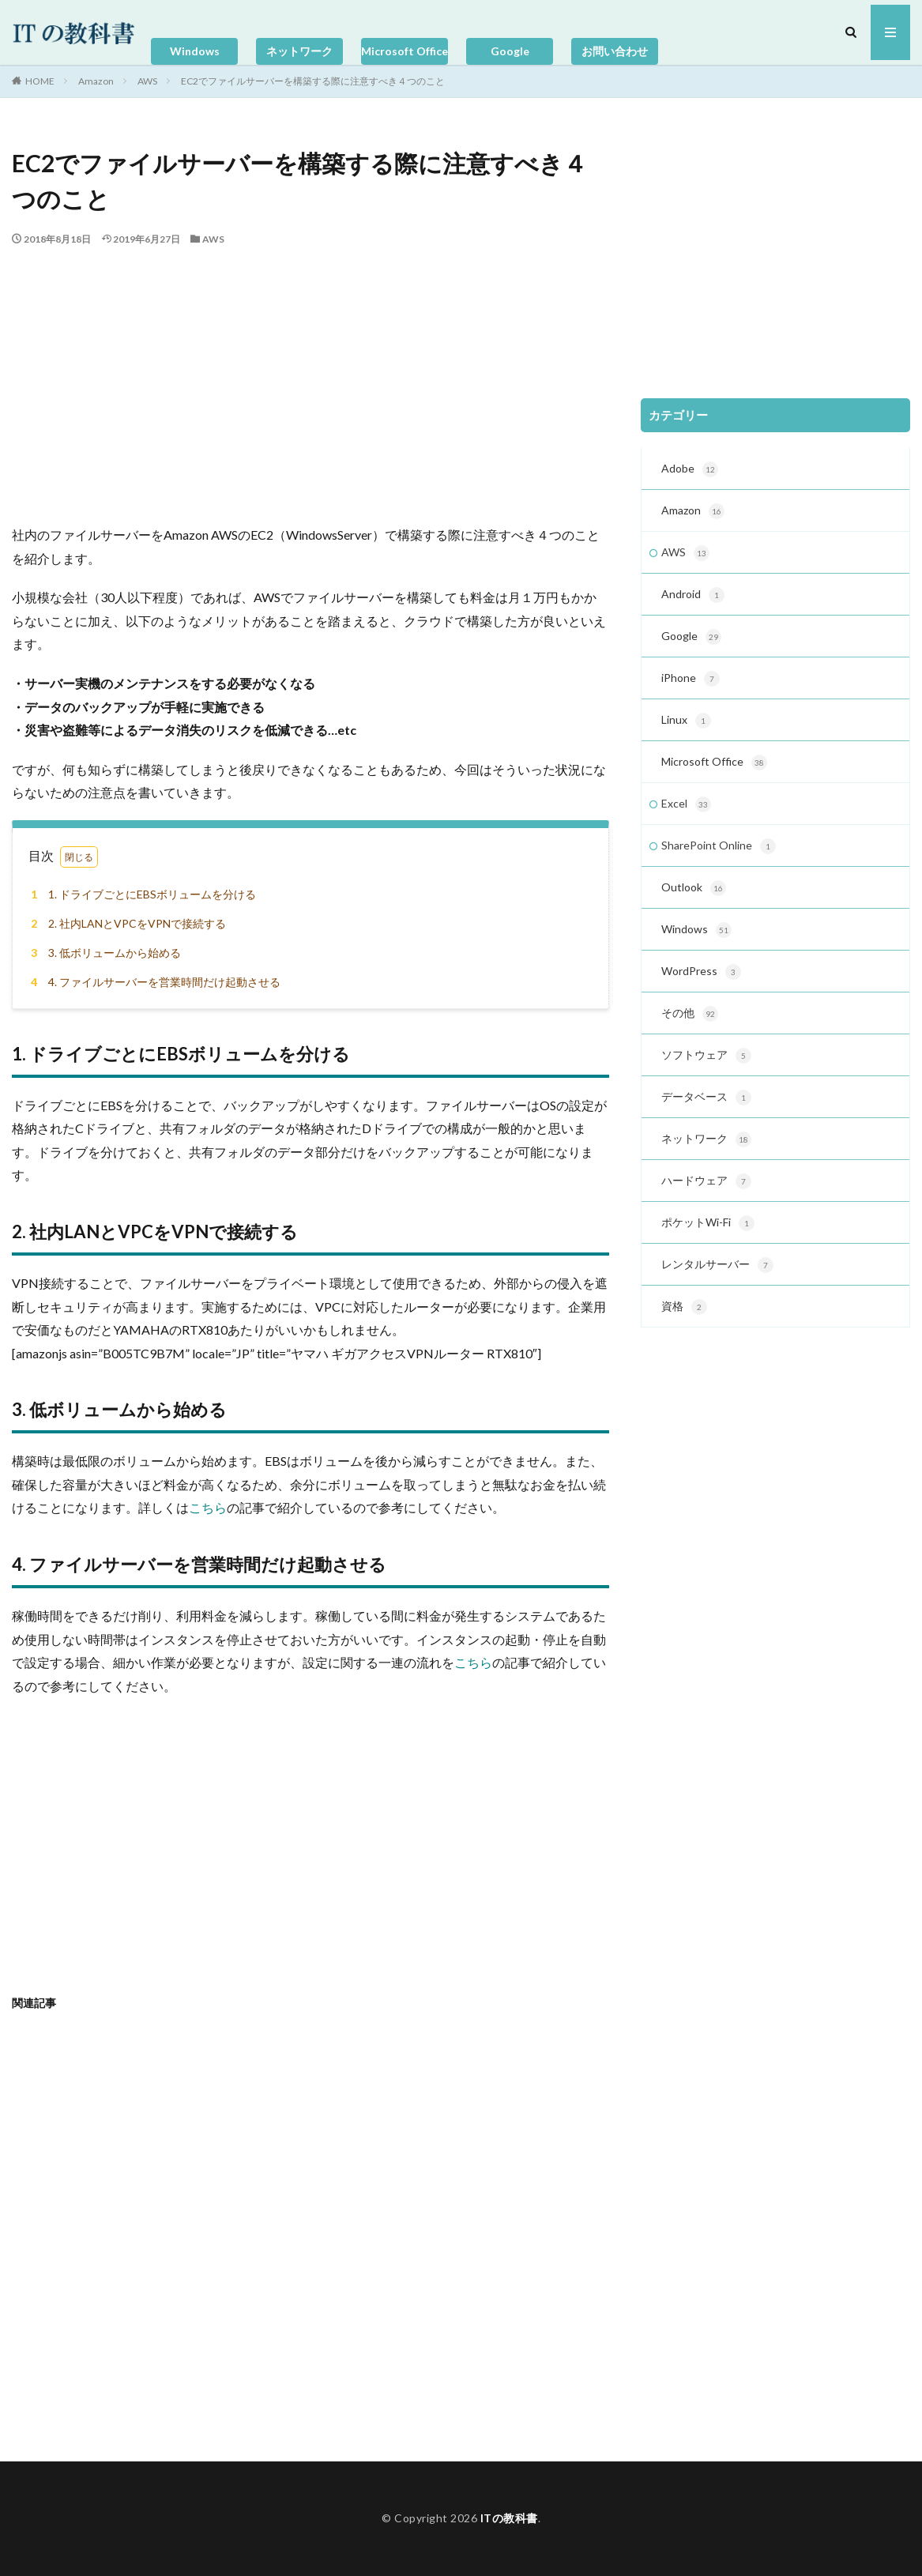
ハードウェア (706, 1181)
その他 (689, 1014)
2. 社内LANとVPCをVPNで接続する (126, 923)
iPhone (690, 679)
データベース (706, 1097)
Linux (686, 721)
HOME (40, 81)
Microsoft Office (404, 51)
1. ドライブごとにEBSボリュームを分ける (141, 894)
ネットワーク (299, 51)
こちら (208, 1507)
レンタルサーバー (717, 1265)
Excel (686, 804)
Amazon (96, 81)
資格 (684, 1307)
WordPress (701, 972)
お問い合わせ (614, 51)
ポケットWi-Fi (708, 1223)
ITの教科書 (509, 2518)
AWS (147, 81)
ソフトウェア (706, 1056)
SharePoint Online (718, 846)
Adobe (689, 469)
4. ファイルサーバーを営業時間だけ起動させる (153, 981)
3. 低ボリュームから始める (103, 952)
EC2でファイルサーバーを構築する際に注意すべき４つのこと (313, 81)
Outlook (693, 888)
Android (692, 595)
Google (510, 51)
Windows (195, 51)
